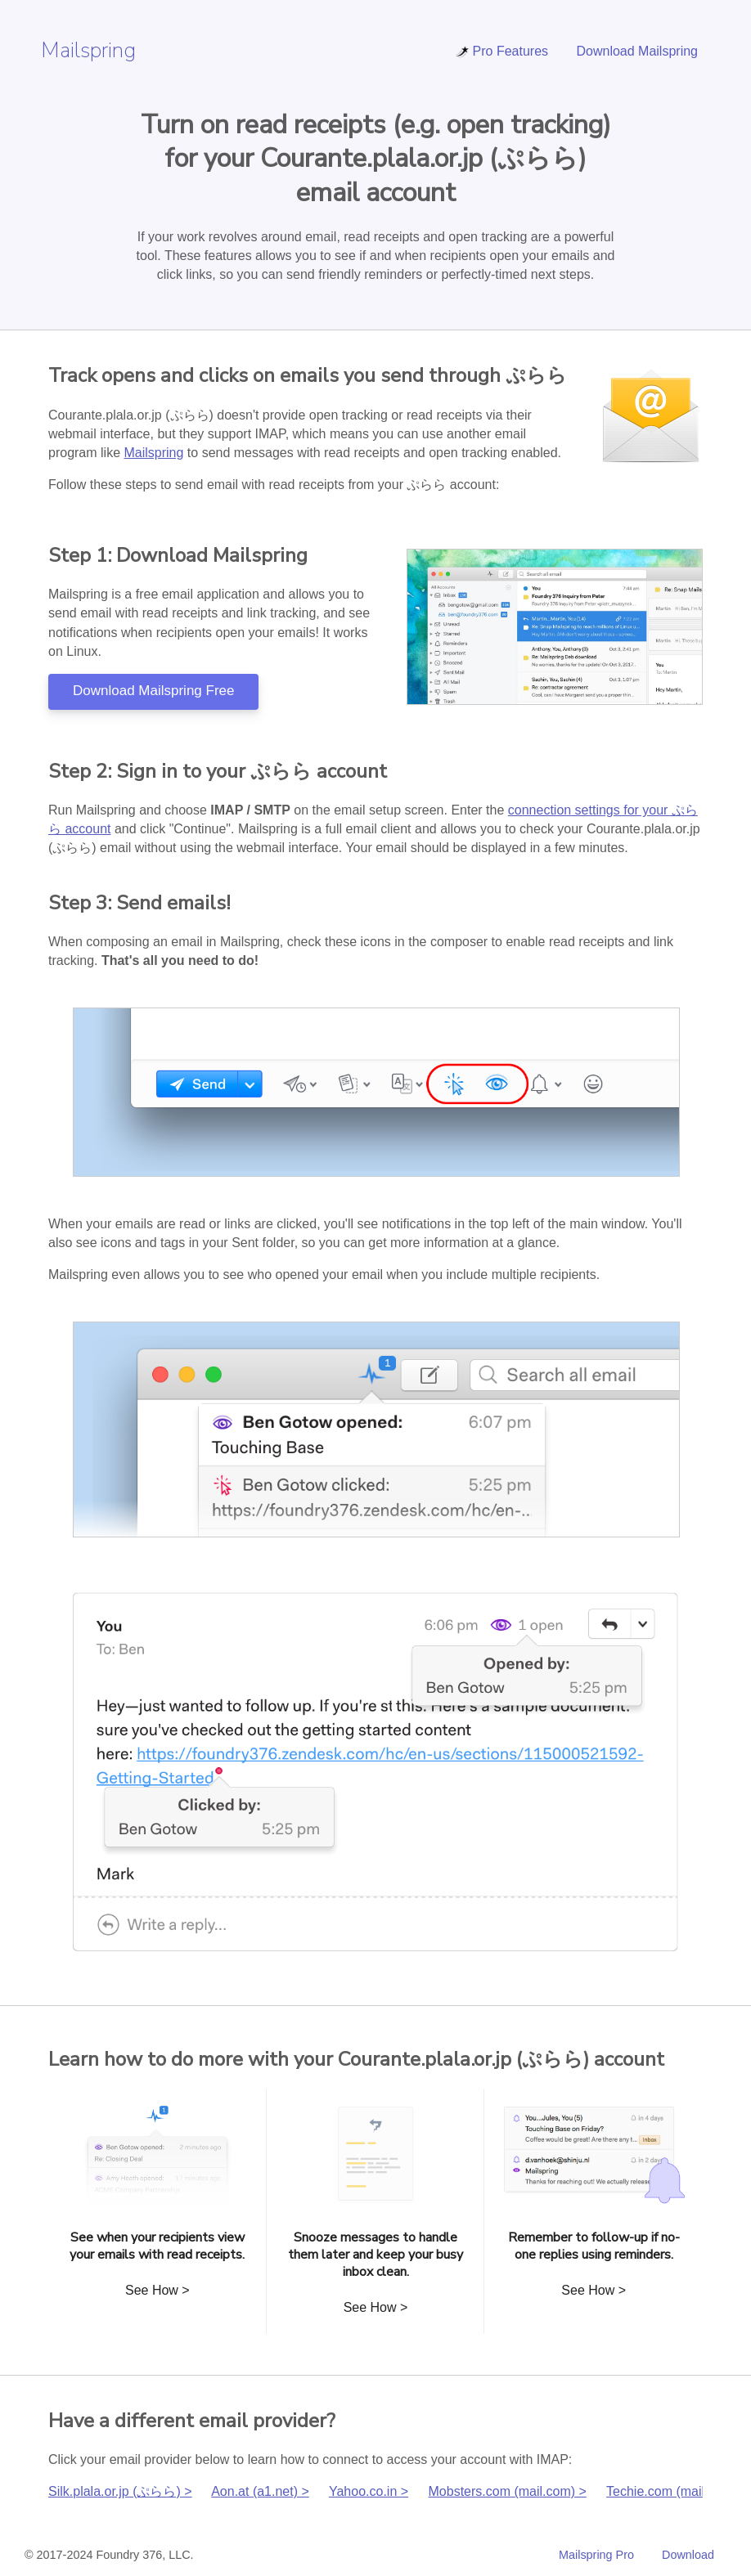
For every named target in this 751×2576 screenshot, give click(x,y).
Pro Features (501, 51)
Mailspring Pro (596, 2554)
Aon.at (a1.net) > (260, 2491)
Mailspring (88, 50)
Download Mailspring (637, 51)
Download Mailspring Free (153, 690)
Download (688, 2554)
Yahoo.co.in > (368, 2491)
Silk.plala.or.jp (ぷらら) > (120, 2491)
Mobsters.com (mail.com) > (508, 2491)
